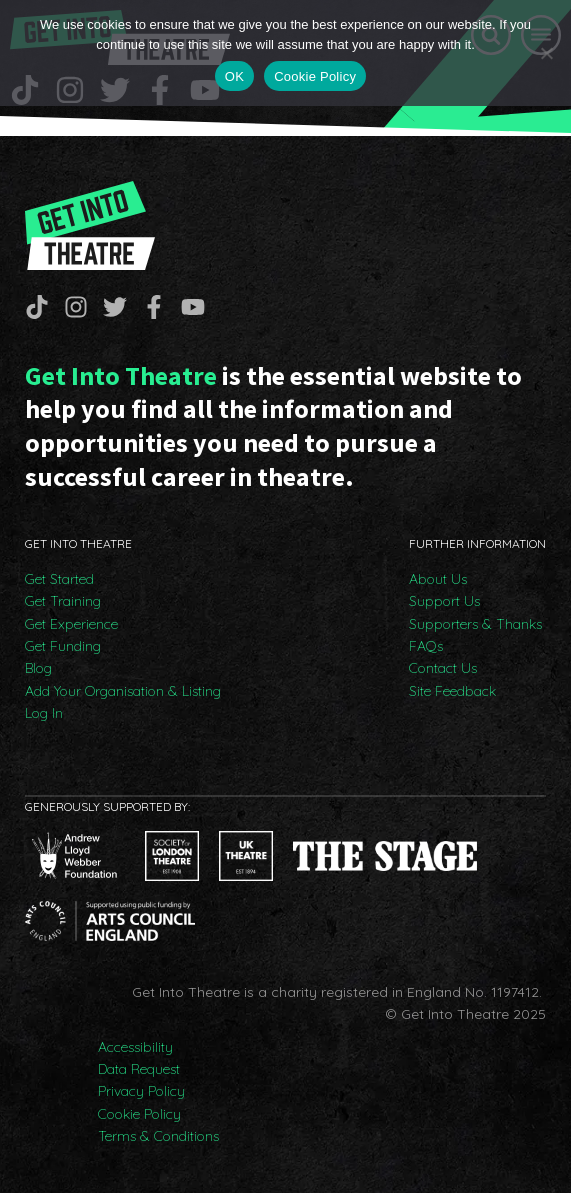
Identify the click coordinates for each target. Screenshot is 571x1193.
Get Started (59, 579)
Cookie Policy (139, 1114)
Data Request (139, 1069)
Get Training (63, 601)
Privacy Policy (141, 1091)
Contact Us (443, 668)
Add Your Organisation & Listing (123, 691)
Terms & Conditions (158, 1136)
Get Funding (63, 646)
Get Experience (71, 624)
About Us (438, 579)
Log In (44, 713)
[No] (546, 53)
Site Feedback (452, 691)
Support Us (444, 601)
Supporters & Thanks (475, 624)
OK (234, 76)
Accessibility (135, 1047)
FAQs (426, 646)
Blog (38, 668)
